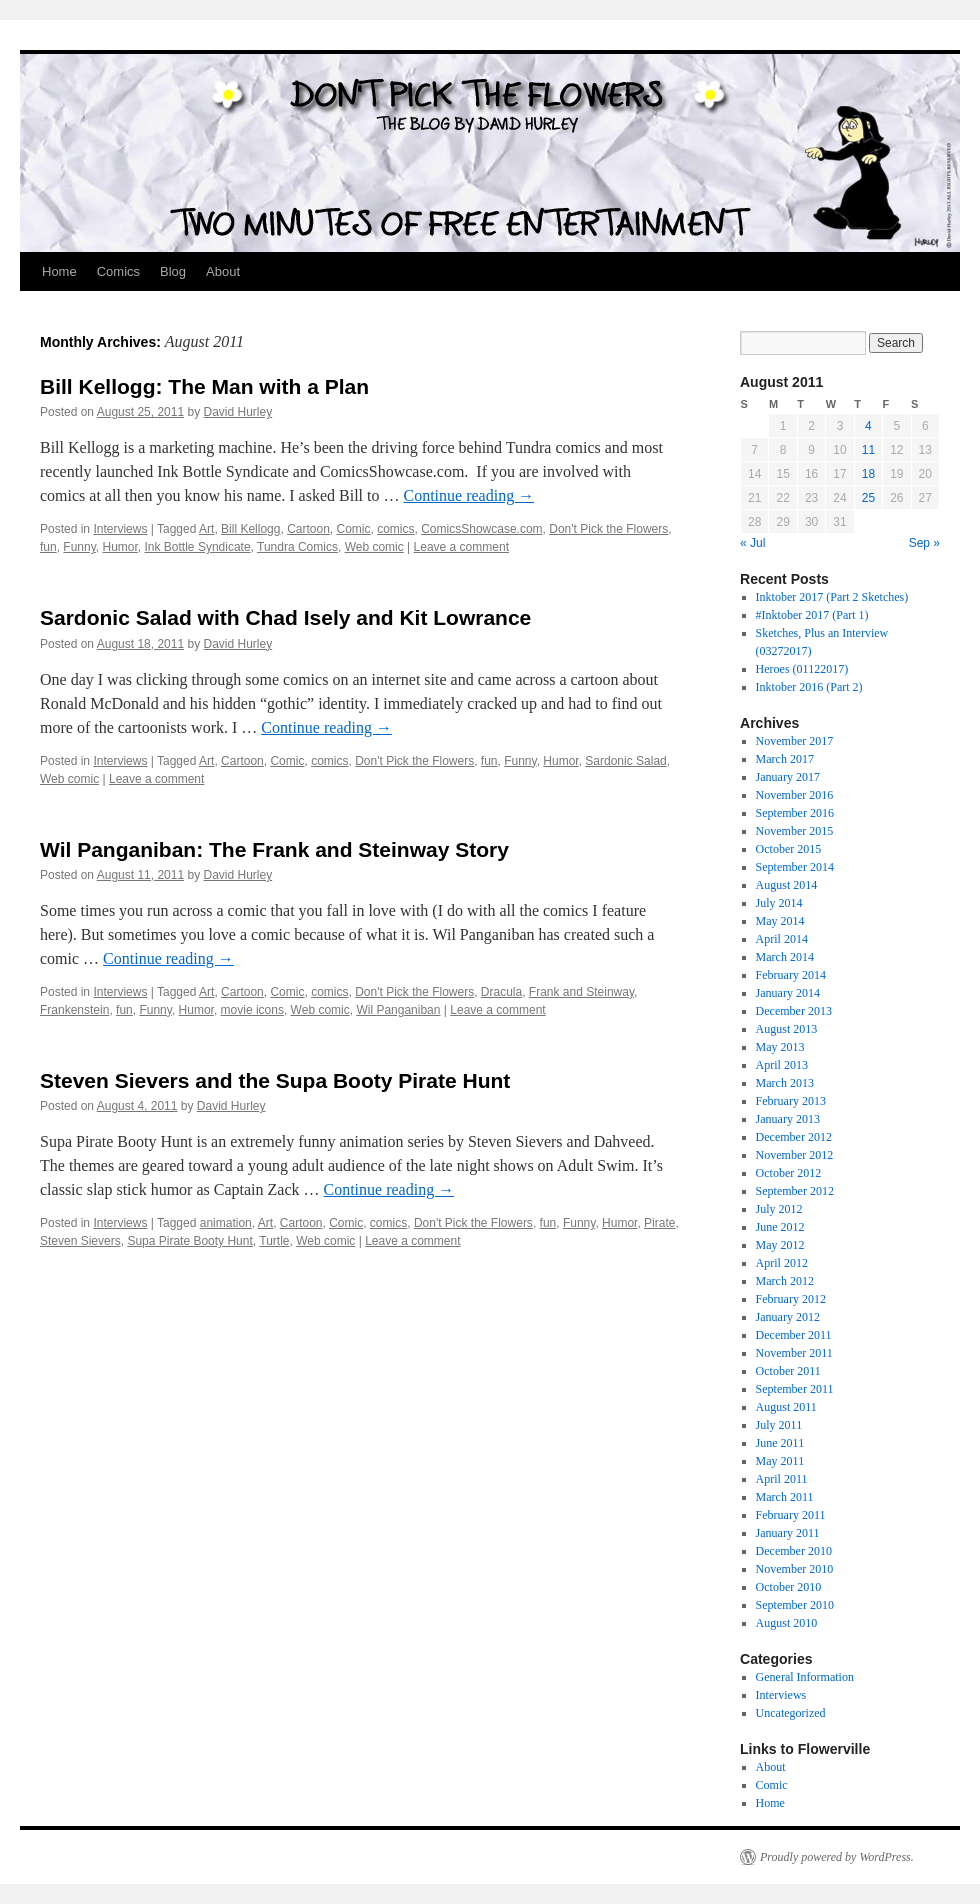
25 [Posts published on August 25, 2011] (868, 498)
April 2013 (782, 1065)
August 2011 (786, 1407)
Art (206, 529)
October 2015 (789, 849)
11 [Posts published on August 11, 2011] (868, 450)
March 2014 (785, 957)
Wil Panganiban (398, 1010)
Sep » (924, 543)
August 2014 (787, 885)
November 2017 (795, 741)
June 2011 (780, 1443)
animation (226, 1223)
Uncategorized (791, 1713)
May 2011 (780, 1461)
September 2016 (795, 813)
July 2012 (779, 1209)
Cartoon (308, 529)
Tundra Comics (297, 547)
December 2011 (794, 1335)
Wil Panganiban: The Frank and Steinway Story (274, 849)
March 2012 (785, 1281)
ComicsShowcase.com (481, 529)
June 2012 (780, 1227)
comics (395, 529)
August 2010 (787, 1623)
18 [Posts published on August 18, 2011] (868, 474)
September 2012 (795, 1191)
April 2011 (782, 1479)
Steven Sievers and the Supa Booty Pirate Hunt (275, 1080)
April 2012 (782, 1263)
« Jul (752, 543)
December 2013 (794, 1011)
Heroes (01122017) (802, 669)
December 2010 (794, 1551)
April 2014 (782, 939)
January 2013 (788, 1119)
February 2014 (791, 975)
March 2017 (785, 759)
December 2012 (794, 1137)
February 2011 (791, 1515)
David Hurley (238, 412)
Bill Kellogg (250, 529)
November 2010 (795, 1569)
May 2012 (780, 1245)
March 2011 (785, 1497)
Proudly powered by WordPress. (837, 1857)
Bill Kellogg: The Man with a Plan (204, 386)
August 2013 (787, 1029)
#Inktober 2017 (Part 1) (812, 615)
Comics (118, 271)
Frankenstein (74, 1010)
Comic (354, 529)
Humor (120, 547)
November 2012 (795, 1155)
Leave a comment (461, 547)
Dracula (501, 992)
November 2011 (794, 1353)
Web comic (374, 547)
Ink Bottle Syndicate (198, 547)
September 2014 (795, 867)
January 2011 (788, 1533)
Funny (79, 547)
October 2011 (788, 1371)
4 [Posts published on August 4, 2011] (868, 426)
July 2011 (779, 1425)
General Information (805, 1677)
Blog (173, 271)
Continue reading (469, 495)
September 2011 (795, 1389)
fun (48, 547)
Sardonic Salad (625, 761)
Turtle (274, 1241)
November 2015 (795, 831)
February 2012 (791, 1299)
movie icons (252, 1010)
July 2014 (779, 903)
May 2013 (780, 1047)
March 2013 (785, 1083)
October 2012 (789, 1173)
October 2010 (789, 1587)
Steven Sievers (80, 1241)
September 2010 (795, 1605)
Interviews (120, 529)
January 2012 (788, 1317)
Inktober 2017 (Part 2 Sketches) (832, 597)
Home (59, 271)
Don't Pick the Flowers (608, 529)
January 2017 (788, 777)
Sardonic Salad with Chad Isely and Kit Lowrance (285, 617)
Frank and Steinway (581, 992)
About (223, 271)
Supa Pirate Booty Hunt (189, 1241)
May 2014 (780, 921)
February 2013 (791, 1101)
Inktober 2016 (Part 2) (809, 687)
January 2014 (788, 993)
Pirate (659, 1223)
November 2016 (795, 795)
